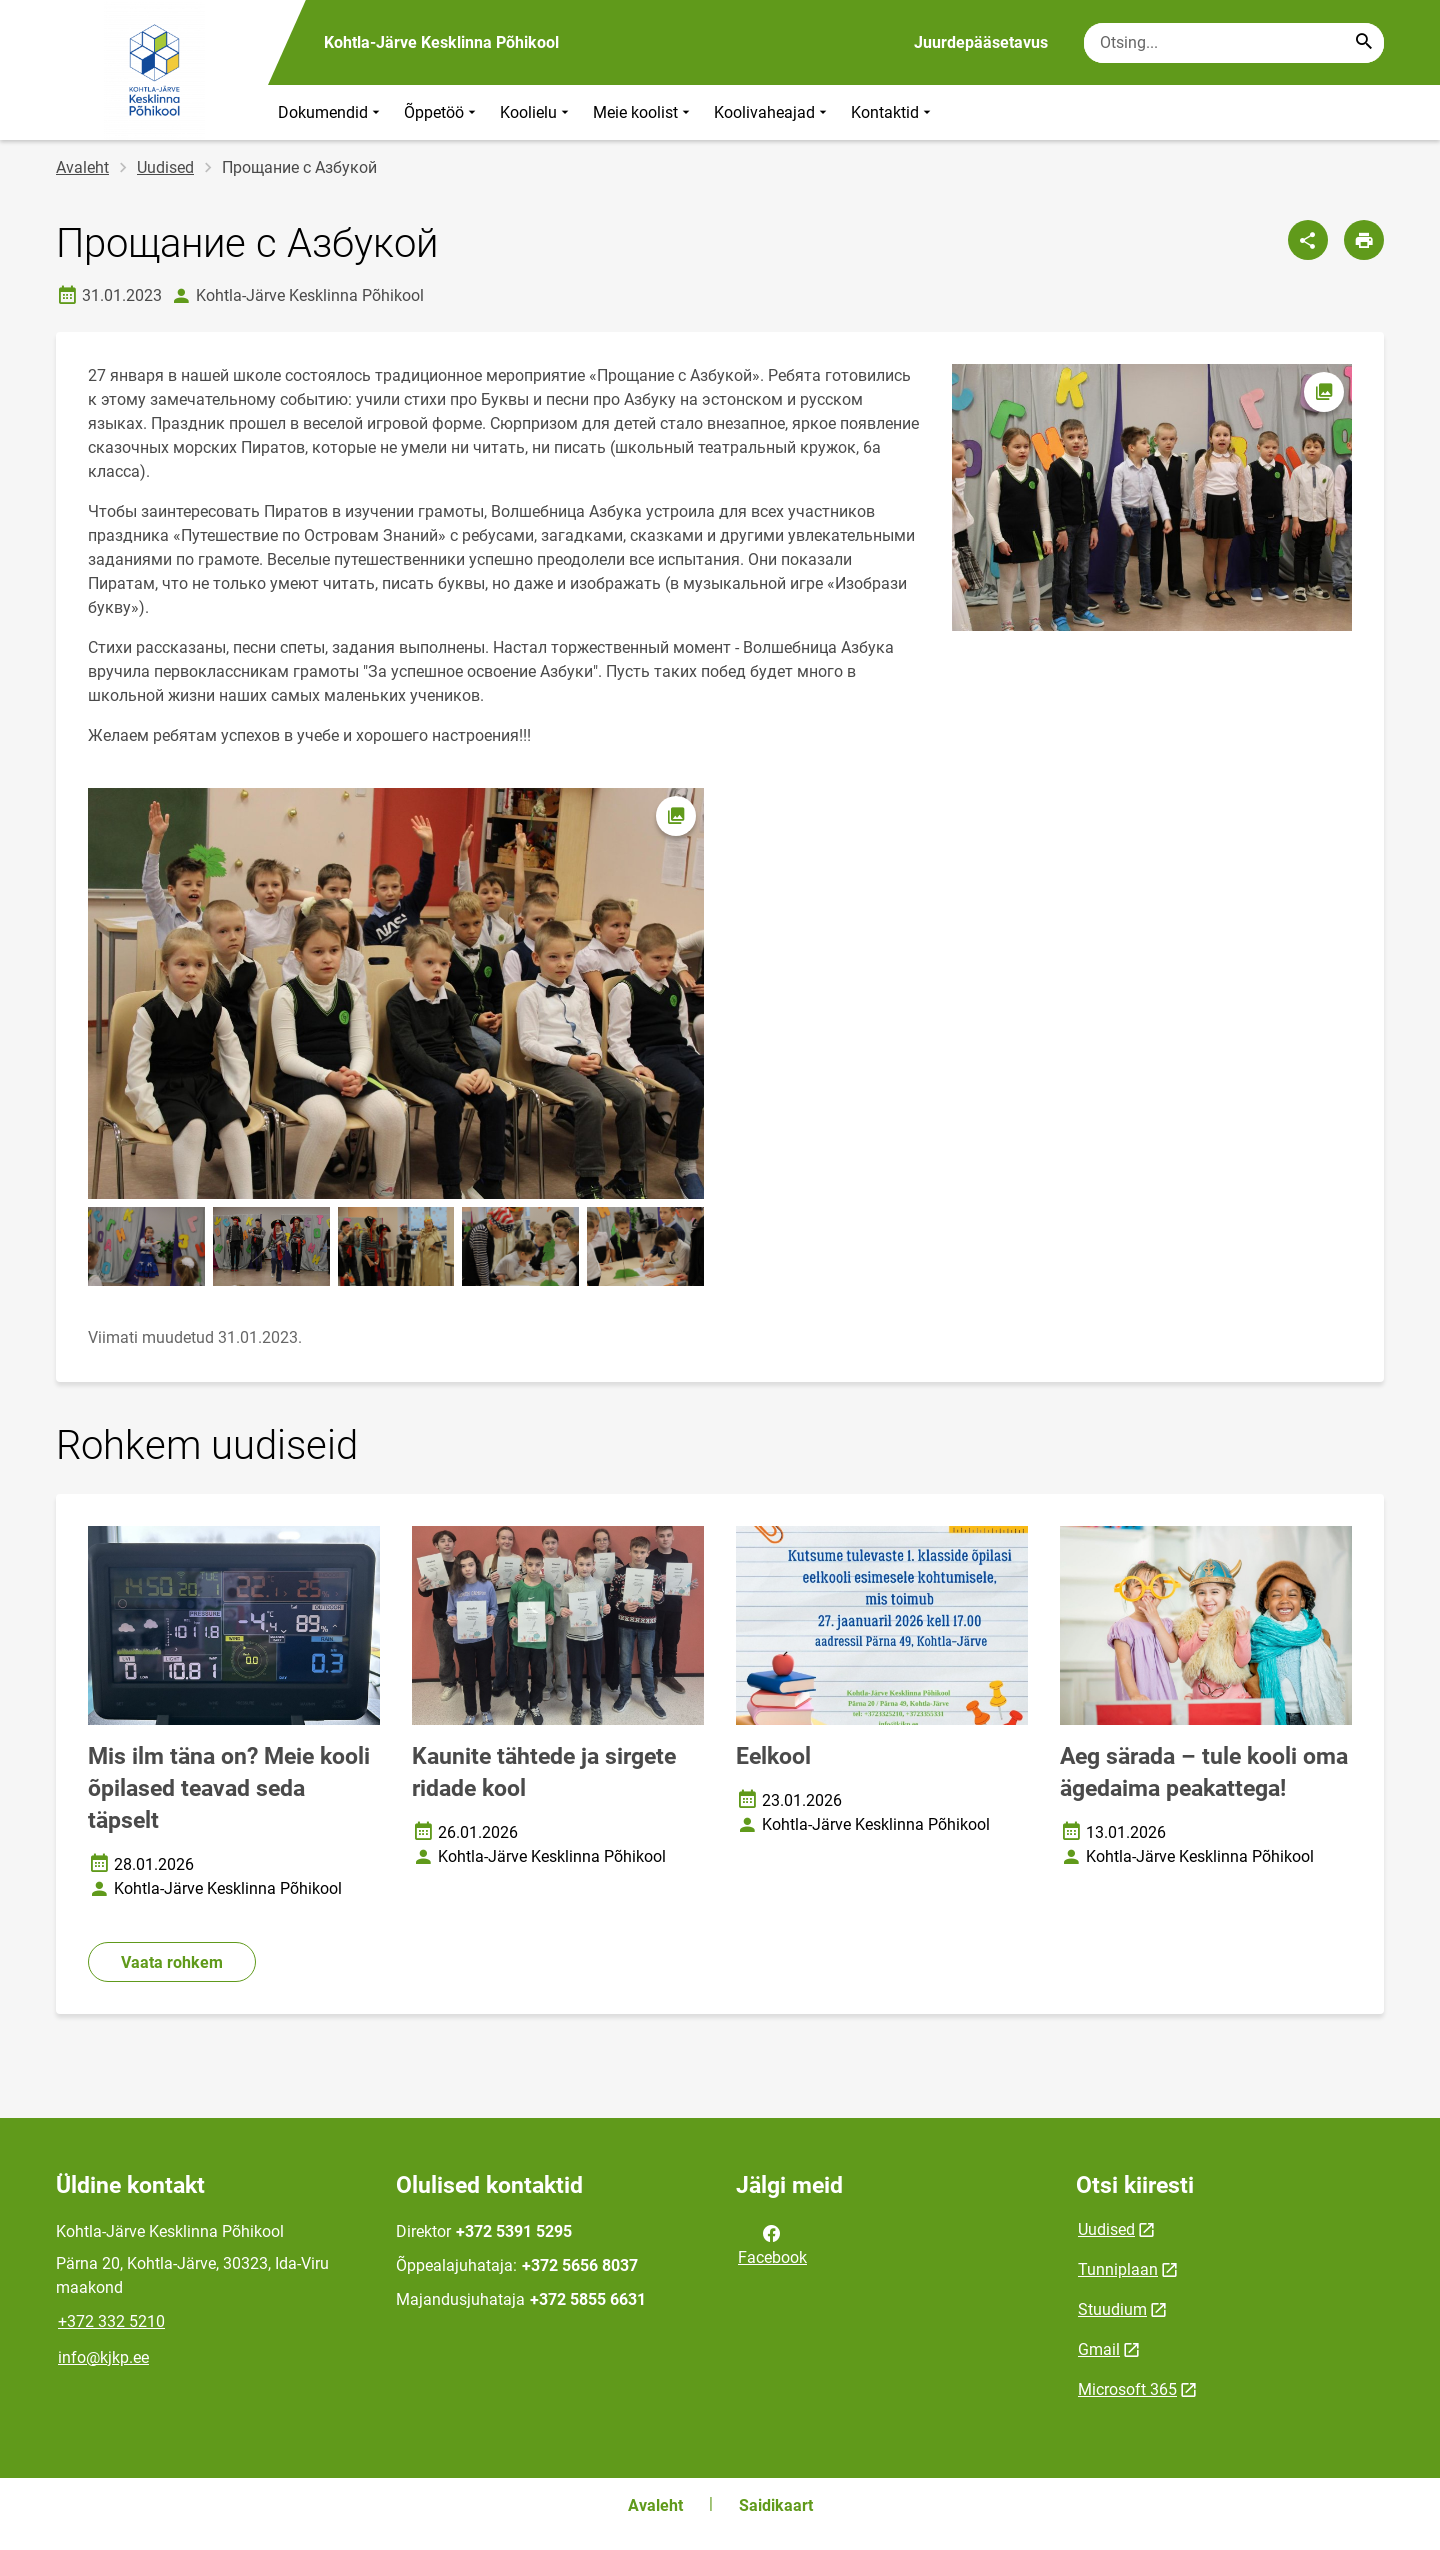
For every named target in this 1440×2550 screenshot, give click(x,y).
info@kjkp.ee (103, 2357)
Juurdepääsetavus (981, 42)
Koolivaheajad (772, 112)
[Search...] (1364, 43)
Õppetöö (442, 112)
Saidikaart (776, 2505)
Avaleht (82, 167)
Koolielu (536, 112)
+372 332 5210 (111, 2321)
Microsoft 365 (1127, 2389)
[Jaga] (1308, 240)
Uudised (165, 167)
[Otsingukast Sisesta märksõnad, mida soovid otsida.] (1234, 43)
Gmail (1099, 2349)
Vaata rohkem (172, 1962)
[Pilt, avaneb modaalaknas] (396, 993)
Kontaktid (893, 112)
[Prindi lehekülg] (1364, 240)
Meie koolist (643, 112)
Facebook (772, 2244)
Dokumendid (331, 112)
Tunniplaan (1118, 2269)
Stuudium (1112, 2309)
